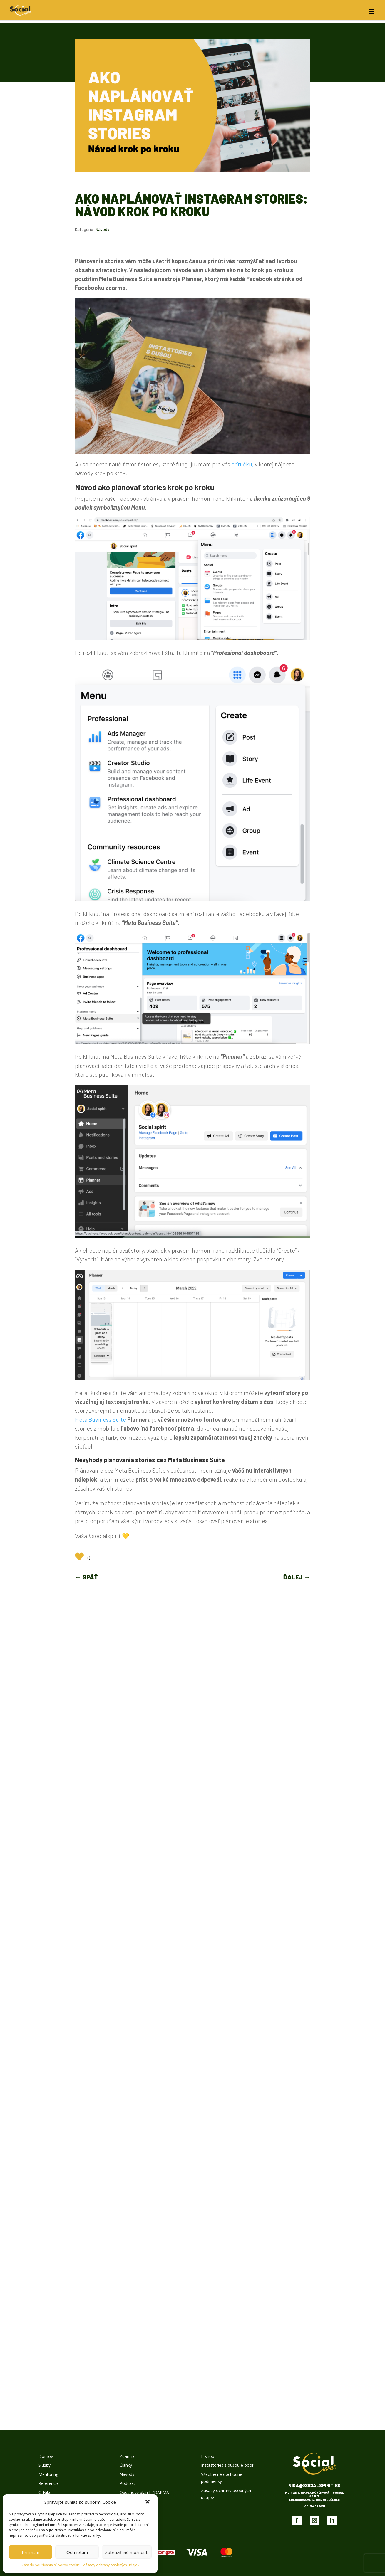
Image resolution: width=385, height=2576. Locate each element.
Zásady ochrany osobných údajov (111, 2564)
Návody (102, 229)
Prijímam (30, 2552)
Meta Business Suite (100, 1419)
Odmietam (77, 2552)
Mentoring (48, 2474)
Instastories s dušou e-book (227, 2465)
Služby (44, 2465)
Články (126, 2465)
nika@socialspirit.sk (314, 2485)
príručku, (242, 464)
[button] (148, 2502)
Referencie (48, 2483)
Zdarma (127, 2456)
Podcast (127, 2483)
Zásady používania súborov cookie (50, 2564)
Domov (45, 2456)
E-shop (207, 2456)
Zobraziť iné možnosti (126, 2552)
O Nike (44, 2492)
